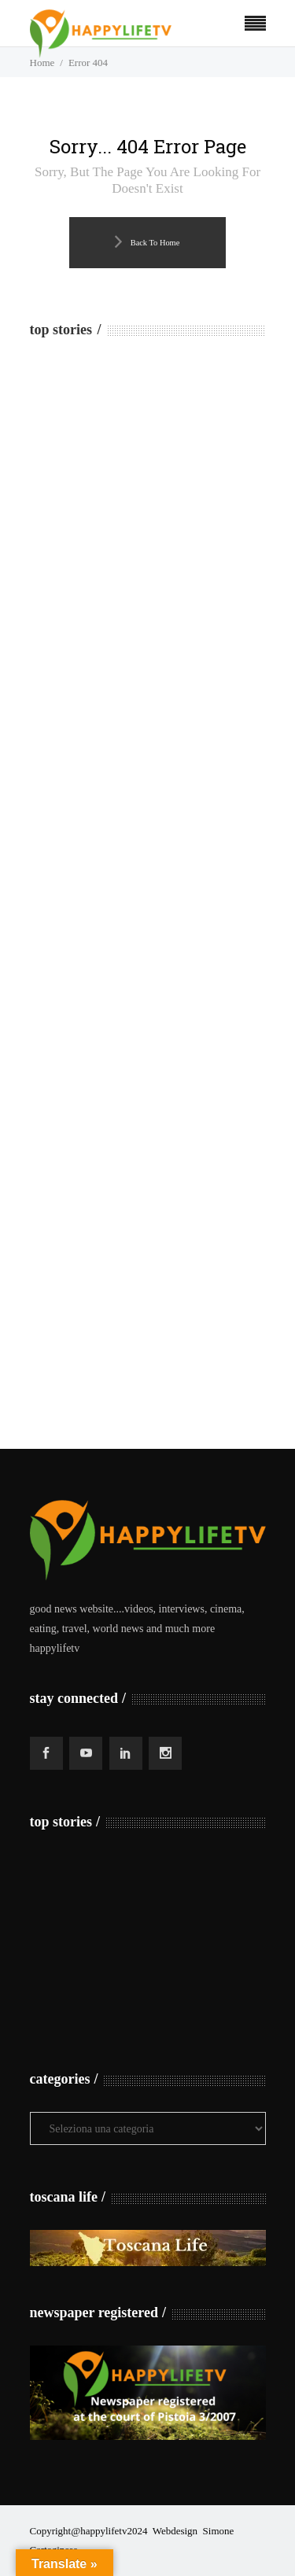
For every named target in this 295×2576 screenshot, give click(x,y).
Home (42, 62)
